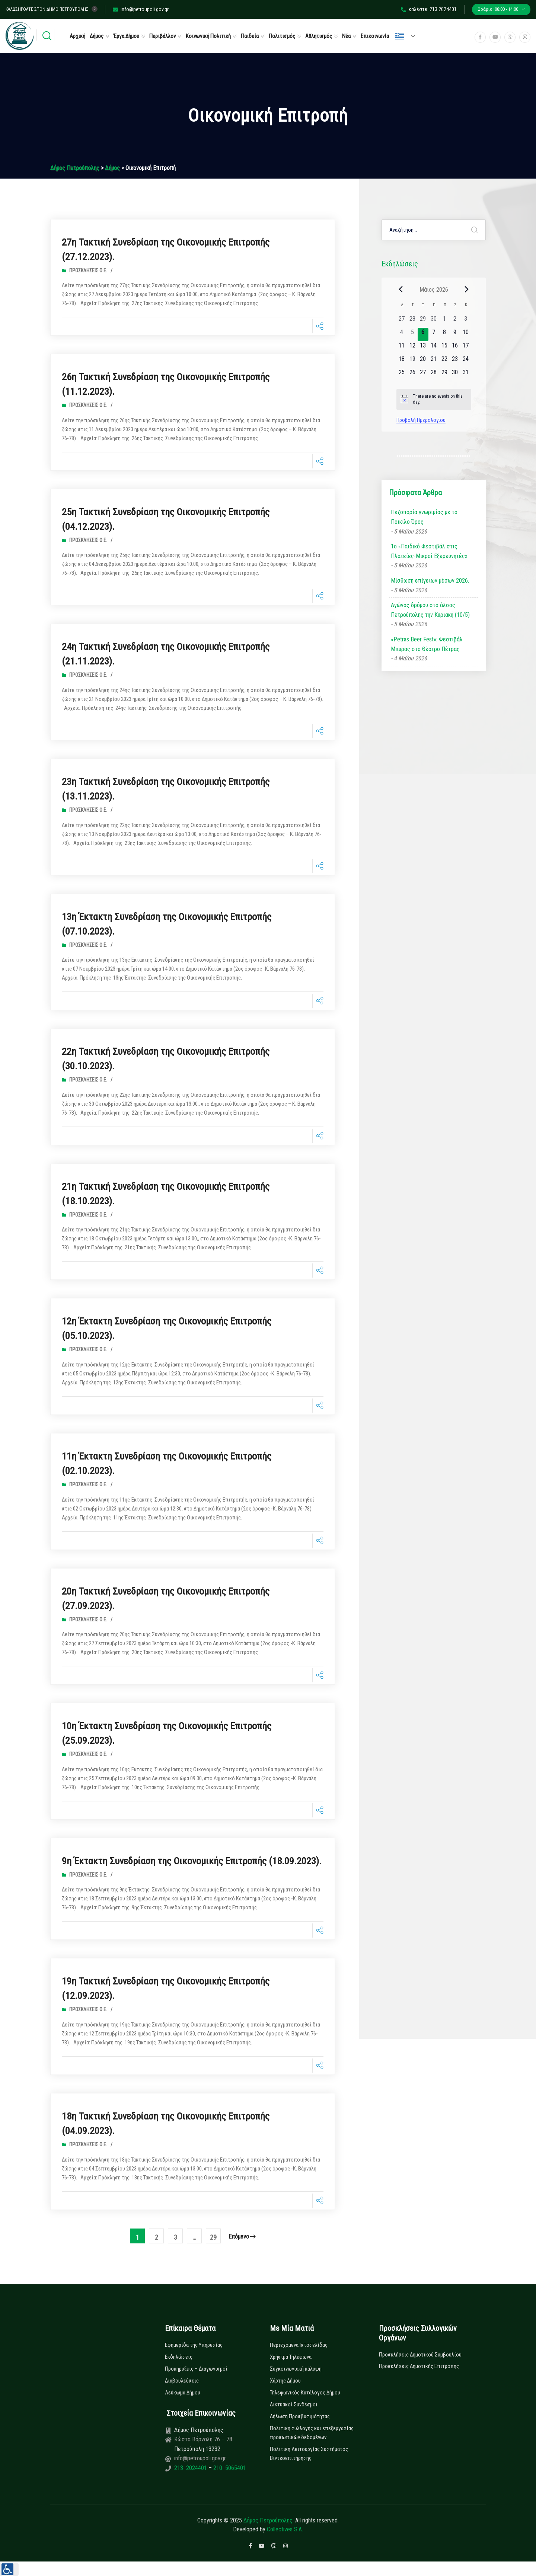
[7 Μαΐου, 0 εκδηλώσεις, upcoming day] (433, 334)
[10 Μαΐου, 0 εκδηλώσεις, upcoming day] (465, 334)
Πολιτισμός (282, 36)
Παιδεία (250, 36)
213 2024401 (191, 2482)
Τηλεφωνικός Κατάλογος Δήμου (305, 2407)
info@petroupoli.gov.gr (141, 9)
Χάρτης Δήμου (285, 2395)
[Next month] (466, 289)
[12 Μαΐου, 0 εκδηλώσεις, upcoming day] (412, 348)
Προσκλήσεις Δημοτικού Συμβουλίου (420, 2369)
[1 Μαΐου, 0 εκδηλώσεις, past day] (444, 321)
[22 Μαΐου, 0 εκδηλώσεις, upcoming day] (444, 361)
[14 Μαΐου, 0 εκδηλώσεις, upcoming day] (433, 348)
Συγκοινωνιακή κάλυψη (296, 2383)
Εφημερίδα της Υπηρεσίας (194, 2359)
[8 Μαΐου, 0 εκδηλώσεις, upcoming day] (444, 334)
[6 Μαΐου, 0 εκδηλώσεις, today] (423, 334)
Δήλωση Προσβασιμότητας (300, 2431)
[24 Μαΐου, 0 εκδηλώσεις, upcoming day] (465, 361)
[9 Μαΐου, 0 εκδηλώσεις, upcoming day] (455, 334)
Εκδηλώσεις (178, 2371)
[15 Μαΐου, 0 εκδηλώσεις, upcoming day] (444, 348)
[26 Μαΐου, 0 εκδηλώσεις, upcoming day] (412, 374)
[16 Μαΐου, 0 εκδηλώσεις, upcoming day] (455, 348)
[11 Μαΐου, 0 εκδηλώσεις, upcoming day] (401, 348)
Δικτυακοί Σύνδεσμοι (294, 2419)
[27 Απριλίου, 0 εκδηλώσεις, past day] (401, 321)
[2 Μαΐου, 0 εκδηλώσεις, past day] (455, 321)
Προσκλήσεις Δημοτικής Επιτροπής (419, 2380)
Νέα (346, 36)
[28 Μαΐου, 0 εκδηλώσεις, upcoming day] (433, 374)
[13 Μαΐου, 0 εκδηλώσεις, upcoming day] (423, 348)
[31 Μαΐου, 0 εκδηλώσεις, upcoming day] (465, 374)
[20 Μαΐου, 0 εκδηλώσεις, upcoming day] (423, 361)
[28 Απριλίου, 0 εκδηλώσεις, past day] (412, 321)
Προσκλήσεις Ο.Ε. (88, 270)
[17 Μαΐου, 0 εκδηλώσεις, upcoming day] (465, 348)
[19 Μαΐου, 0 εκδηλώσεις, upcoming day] (412, 361)
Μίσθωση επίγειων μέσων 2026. (430, 580)
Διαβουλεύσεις (182, 2395)
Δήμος (96, 36)
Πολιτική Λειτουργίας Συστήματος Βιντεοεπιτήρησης (309, 2468)
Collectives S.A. (285, 2543)
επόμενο (242, 2251)
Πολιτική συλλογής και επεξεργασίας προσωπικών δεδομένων (312, 2447)
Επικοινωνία (375, 36)
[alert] (433, 399)
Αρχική (77, 36)
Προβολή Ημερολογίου (421, 420)
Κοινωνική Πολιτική (208, 36)
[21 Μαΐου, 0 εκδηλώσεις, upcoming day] (433, 361)
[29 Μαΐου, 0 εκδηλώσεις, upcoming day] (444, 374)
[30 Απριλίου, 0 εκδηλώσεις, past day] (433, 321)
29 (213, 2252)
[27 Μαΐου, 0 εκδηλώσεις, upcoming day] (423, 374)
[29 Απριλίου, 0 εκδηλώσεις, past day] (423, 321)
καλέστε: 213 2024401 (429, 9)
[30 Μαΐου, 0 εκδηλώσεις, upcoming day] (455, 374)
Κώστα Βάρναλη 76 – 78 (203, 2453)
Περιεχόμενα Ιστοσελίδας (299, 2359)
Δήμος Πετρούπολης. (268, 2534)
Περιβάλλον (162, 36)
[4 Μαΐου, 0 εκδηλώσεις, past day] (401, 334)
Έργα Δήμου (126, 36)
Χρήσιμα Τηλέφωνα (291, 2371)
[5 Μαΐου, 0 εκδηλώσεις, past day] (412, 334)
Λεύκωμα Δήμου (182, 2407)
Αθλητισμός (318, 36)
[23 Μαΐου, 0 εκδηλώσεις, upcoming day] (455, 361)
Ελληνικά (399, 36)
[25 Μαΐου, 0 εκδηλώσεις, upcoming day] (401, 374)
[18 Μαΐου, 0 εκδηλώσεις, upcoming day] (401, 361)
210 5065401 (229, 2482)
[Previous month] (400, 289)
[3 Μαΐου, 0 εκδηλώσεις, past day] (465, 321)
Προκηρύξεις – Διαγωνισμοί (196, 2383)
